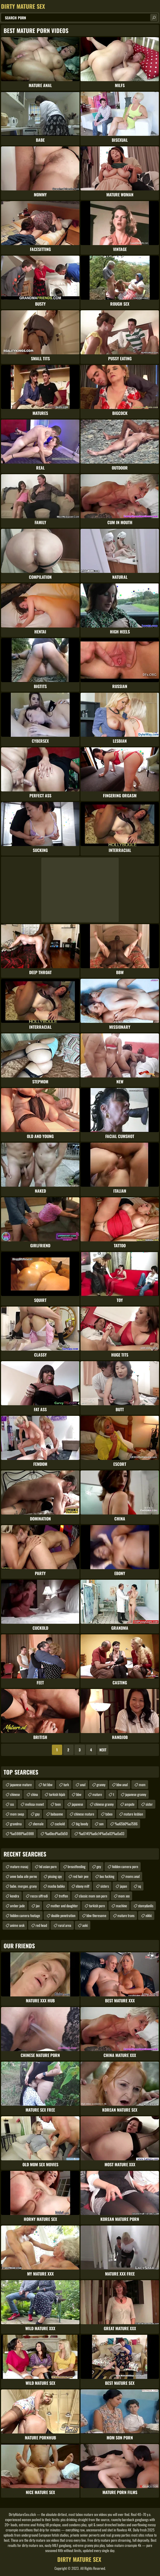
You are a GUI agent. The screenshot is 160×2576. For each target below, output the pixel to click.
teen (58, 1804)
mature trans (125, 1915)
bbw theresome (96, 1915)
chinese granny (104, 1804)
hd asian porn (48, 1866)
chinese (15, 1794)
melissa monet (34, 1804)
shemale (38, 1823)
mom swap (17, 1814)
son (101, 1823)
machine (121, 1905)
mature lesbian (133, 1814)
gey (99, 1866)
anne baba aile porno (23, 1876)
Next (102, 1749)
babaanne (57, 1814)
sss (12, 1804)
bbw (78, 1794)
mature (97, 1794)
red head (41, 1925)
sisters (104, 1886)
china (34, 1794)
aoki (85, 1925)
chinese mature (84, 1814)
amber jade (17, 1905)
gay (37, 1814)
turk (66, 1784)
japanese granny (135, 1794)
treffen (63, 1895)
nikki (149, 1915)
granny (101, 1784)
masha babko (56, 1886)
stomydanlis (145, 1905)
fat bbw (47, 1784)
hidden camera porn (125, 1866)
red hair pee (81, 1876)
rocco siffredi (39, 1895)
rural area (64, 1925)
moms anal (132, 1876)
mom (142, 1784)
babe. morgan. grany (23, 1886)
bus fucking (107, 1876)
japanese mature (21, 1784)
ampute (129, 1804)
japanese (77, 1804)
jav (37, 1905)
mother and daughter (64, 1905)
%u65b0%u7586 (126, 1823)
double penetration (63, 1915)
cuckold (60, 1823)
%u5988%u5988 (22, 1833)
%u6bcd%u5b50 (56, 1833)
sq (139, 1886)
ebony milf (82, 1886)
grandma (16, 1823)
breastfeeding (76, 1866)
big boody (82, 1823)
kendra (14, 1895)
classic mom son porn (93, 1895)
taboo (109, 1814)
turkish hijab (57, 1794)
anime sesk (17, 1925)
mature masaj (19, 1866)
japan (123, 1886)
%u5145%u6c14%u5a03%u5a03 (101, 1833)
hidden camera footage (25, 1915)
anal (82, 1784)
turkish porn (97, 1905)
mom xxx (124, 1895)
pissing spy (55, 1876)
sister (149, 1804)
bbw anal (122, 1784)
